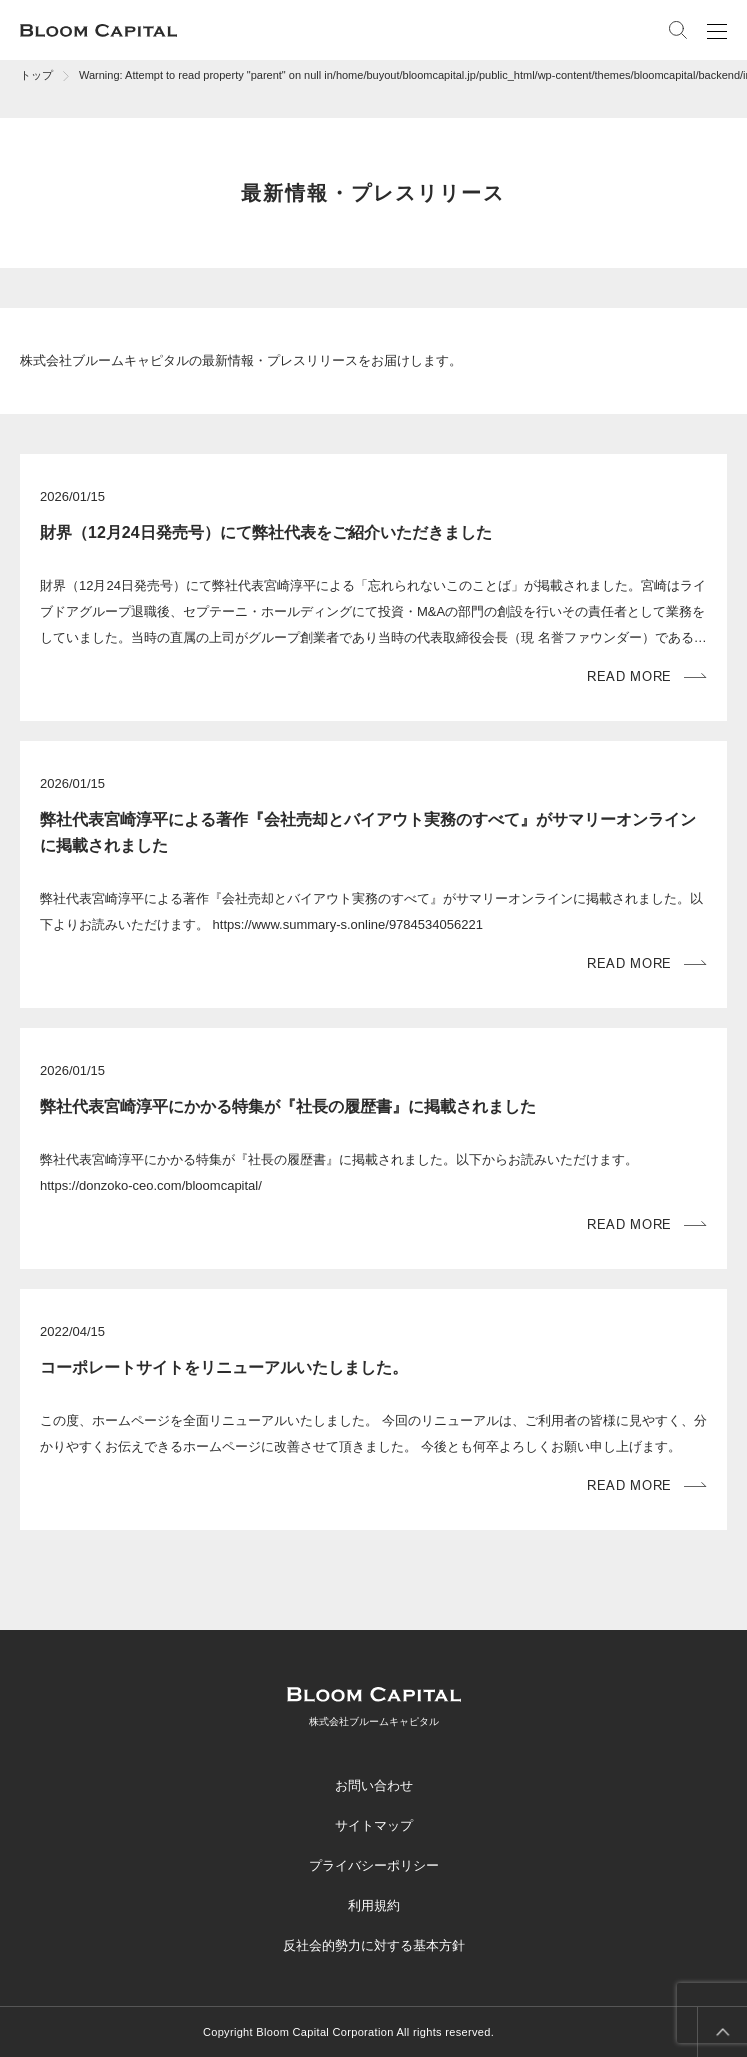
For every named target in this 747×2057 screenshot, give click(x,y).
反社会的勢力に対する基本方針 (374, 1945)
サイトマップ (374, 1825)
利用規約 (374, 1905)
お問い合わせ (374, 1785)
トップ (36, 75)
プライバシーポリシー (374, 1865)
